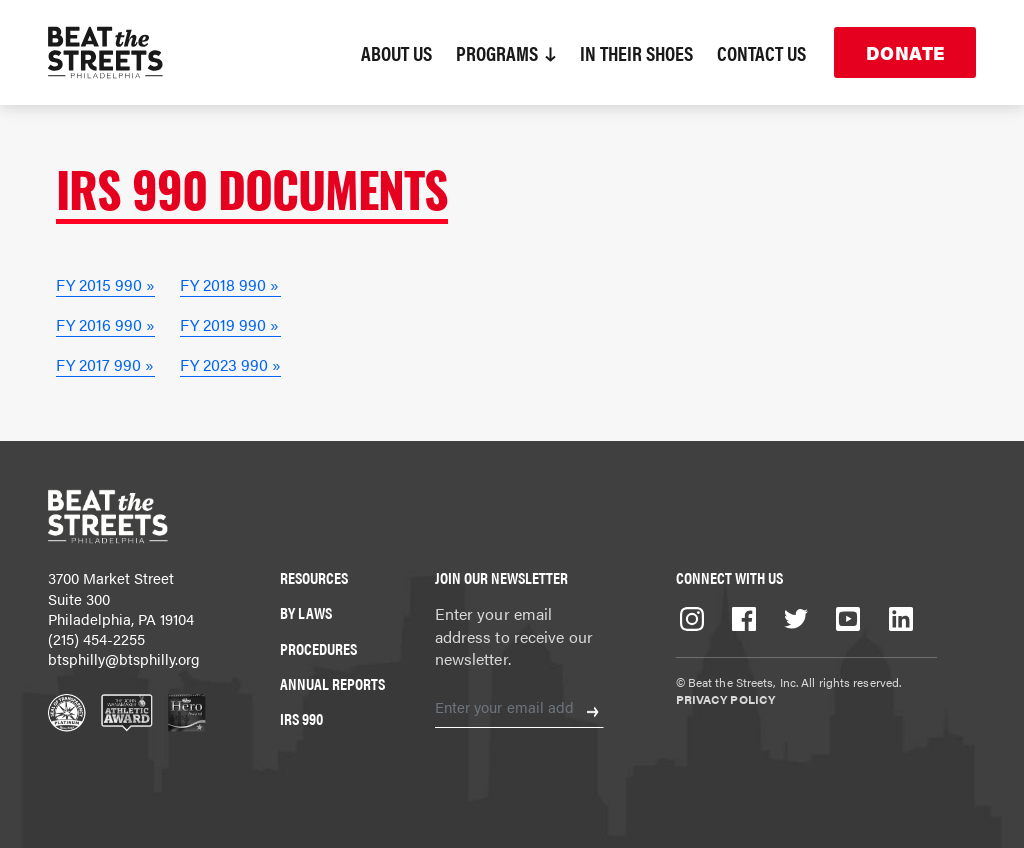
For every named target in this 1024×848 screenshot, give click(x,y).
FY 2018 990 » (229, 284)
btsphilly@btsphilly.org (124, 658)
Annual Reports (332, 683)
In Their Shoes (636, 52)
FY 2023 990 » (230, 364)
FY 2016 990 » (105, 324)
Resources (314, 577)
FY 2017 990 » (105, 364)
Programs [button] (506, 52)
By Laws (306, 612)
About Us (396, 52)
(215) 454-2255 (96, 638)
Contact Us (761, 52)
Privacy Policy (725, 699)
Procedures (318, 648)
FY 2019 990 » (229, 324)
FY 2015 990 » (105, 284)
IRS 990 (301, 718)
